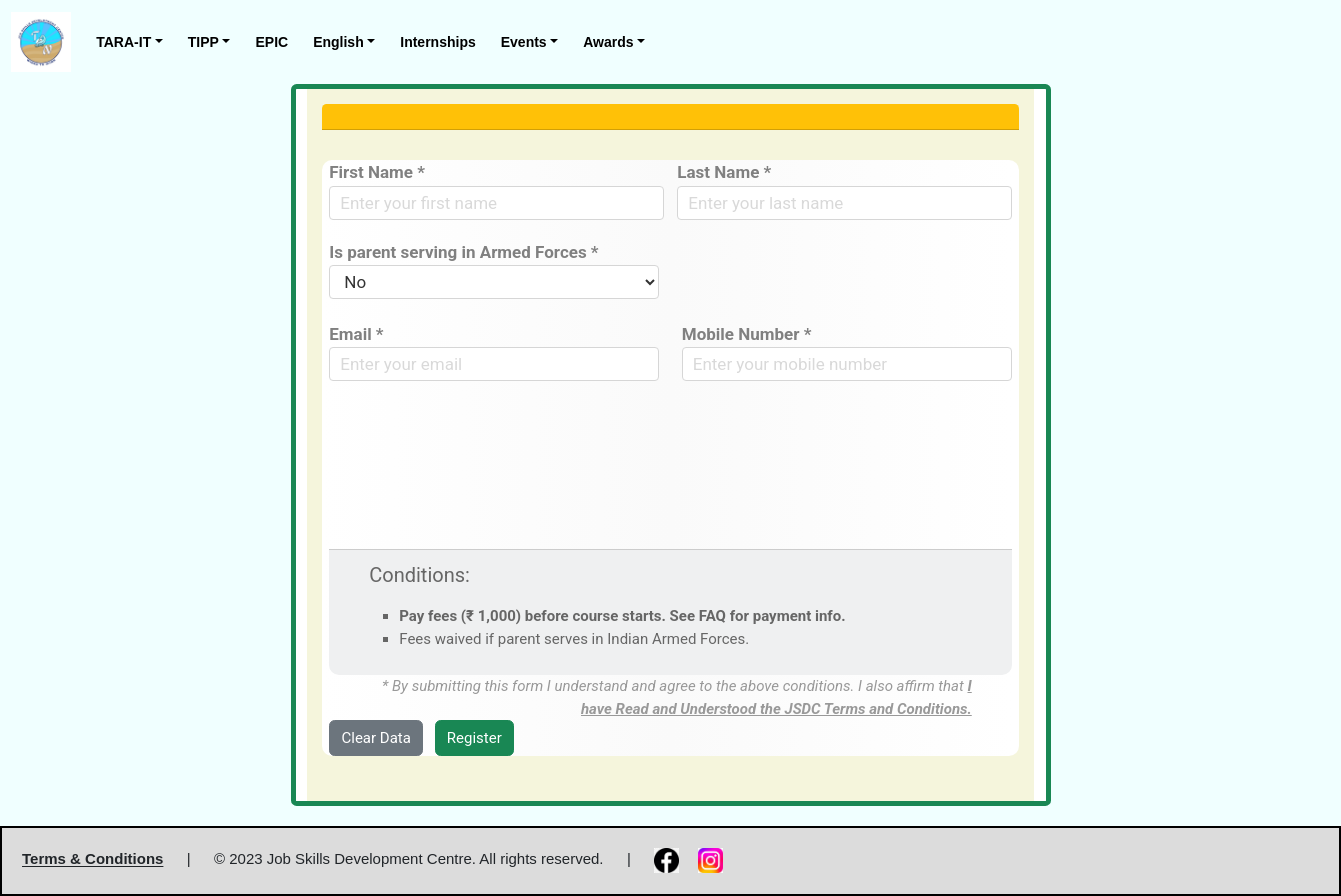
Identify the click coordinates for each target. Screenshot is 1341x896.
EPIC (271, 42)
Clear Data (376, 738)
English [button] (338, 42)
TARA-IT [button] (123, 42)
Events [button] (524, 42)
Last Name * (724, 172)
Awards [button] (608, 42)
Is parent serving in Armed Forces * (463, 252)
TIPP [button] (203, 42)
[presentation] (481, 443)
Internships (437, 42)
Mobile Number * (747, 334)
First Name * (377, 172)
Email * (356, 334)
